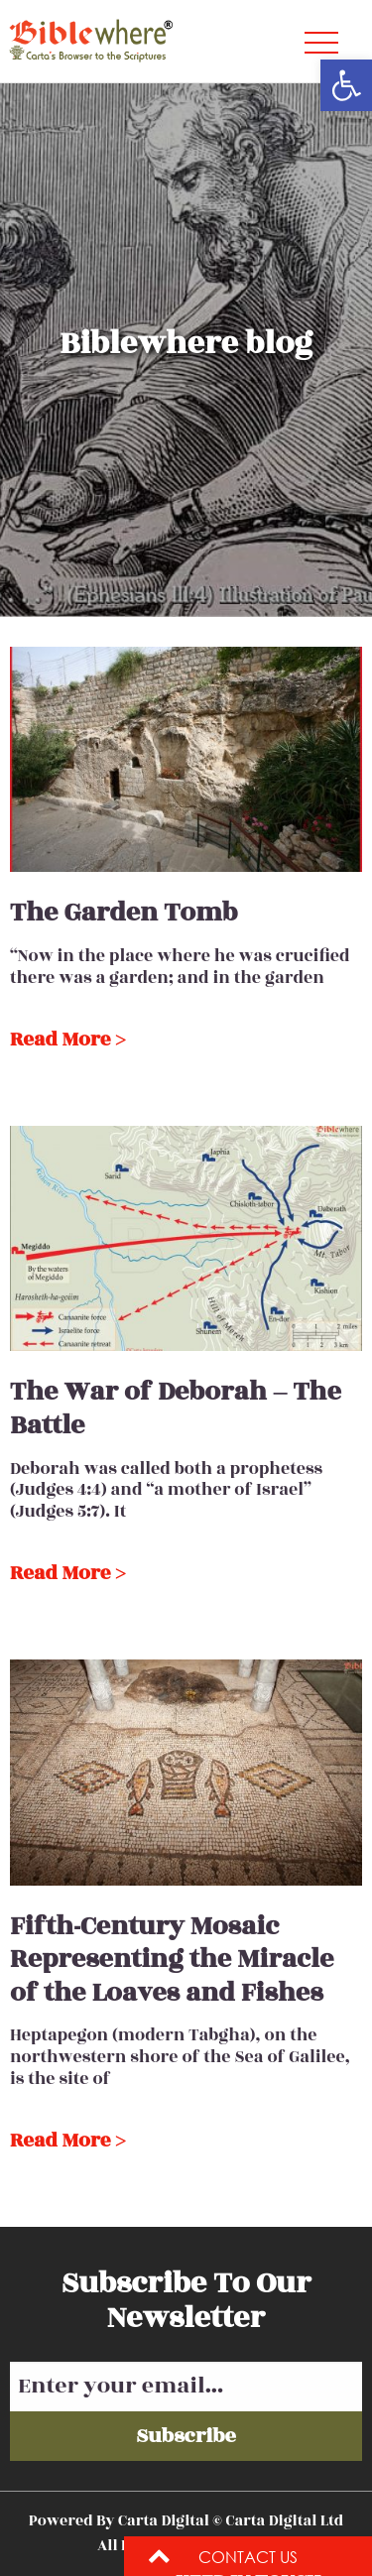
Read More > (67, 1039)
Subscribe (186, 2435)
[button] (346, 85)
